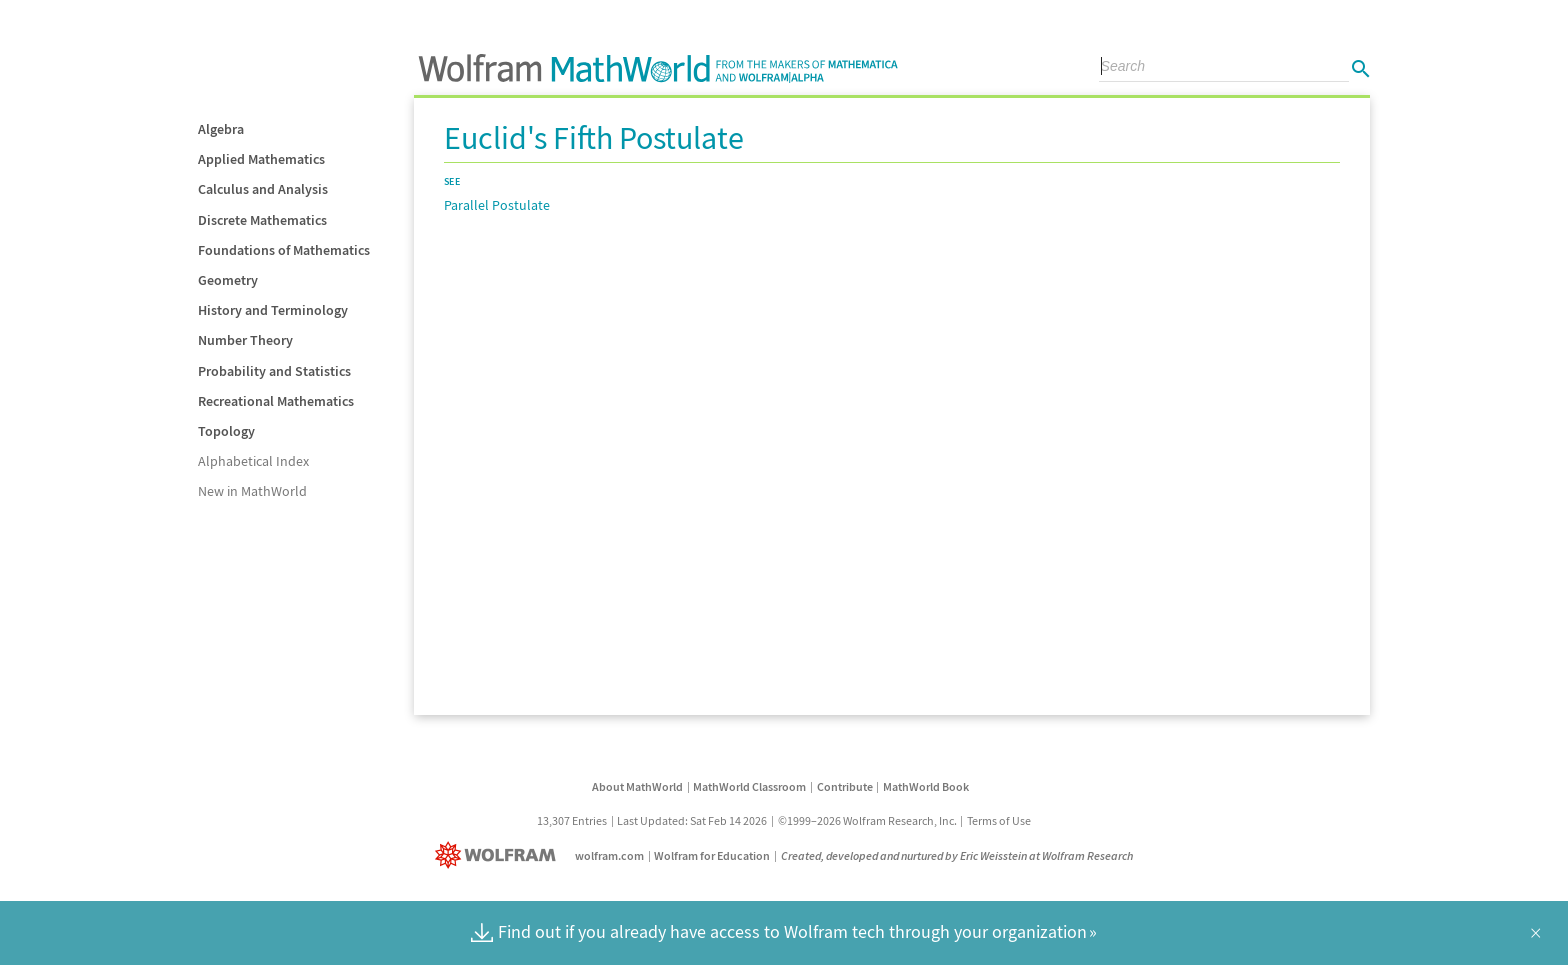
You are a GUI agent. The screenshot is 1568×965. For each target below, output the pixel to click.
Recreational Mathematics (276, 401)
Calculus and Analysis (263, 189)
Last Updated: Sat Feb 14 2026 (692, 820)
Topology (226, 431)
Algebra (221, 129)
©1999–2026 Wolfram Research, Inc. (867, 820)
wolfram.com (609, 855)
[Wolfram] (499, 855)
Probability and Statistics (274, 371)
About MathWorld (637, 786)
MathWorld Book (926, 786)
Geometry (228, 280)
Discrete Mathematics (262, 220)
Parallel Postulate (497, 205)
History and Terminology (273, 310)
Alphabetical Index (253, 461)
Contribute (845, 786)
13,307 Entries (572, 820)
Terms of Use (999, 820)
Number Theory (245, 340)
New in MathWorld (252, 491)
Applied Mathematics (261, 159)
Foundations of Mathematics (284, 250)
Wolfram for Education (712, 855)
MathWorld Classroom (749, 786)
